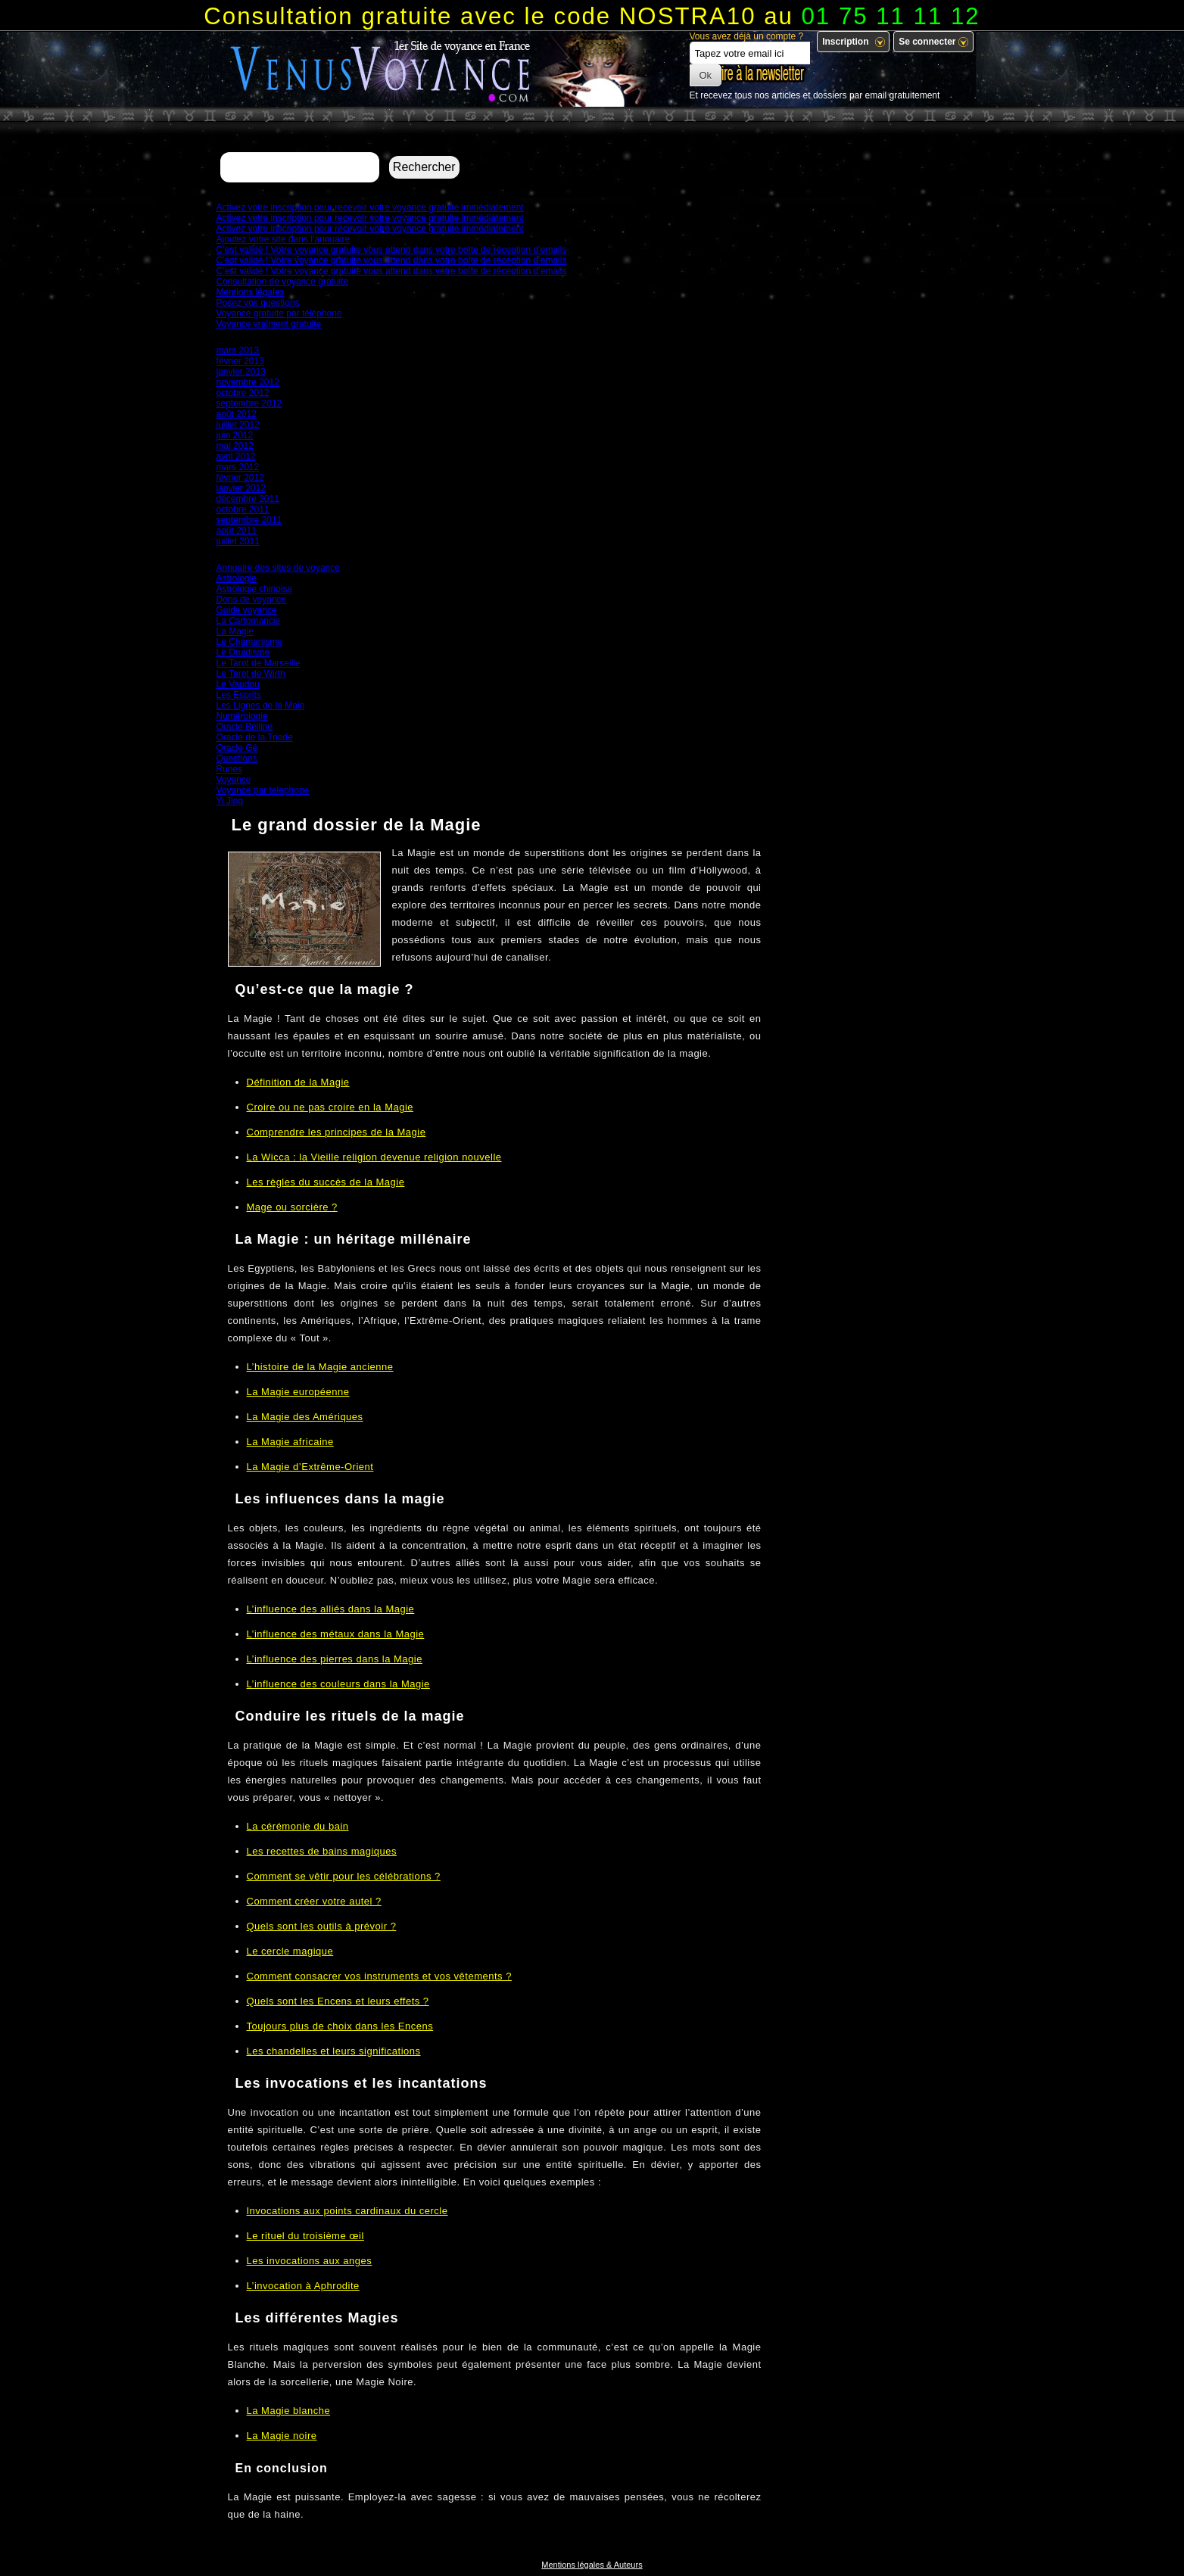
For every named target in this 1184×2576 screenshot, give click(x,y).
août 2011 (237, 530)
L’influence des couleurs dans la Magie (338, 1684)
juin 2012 (235, 435)
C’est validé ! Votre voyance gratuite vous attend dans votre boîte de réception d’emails (392, 250)
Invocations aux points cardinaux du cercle (347, 2210)
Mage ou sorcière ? (292, 1207)
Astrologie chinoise (255, 589)
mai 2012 (235, 446)
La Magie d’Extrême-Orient (310, 1466)
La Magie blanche (289, 2410)
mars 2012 (238, 467)
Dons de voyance (252, 599)
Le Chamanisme (249, 642)
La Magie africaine (290, 1441)
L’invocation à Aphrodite (303, 2285)
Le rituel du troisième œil (305, 2235)
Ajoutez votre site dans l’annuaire (284, 239)
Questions (237, 758)
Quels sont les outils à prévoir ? (322, 1926)
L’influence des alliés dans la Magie (331, 1609)
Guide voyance (247, 610)
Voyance (234, 779)
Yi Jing (230, 801)
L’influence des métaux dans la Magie (336, 1634)
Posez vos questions (258, 302)
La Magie (235, 631)
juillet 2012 (238, 424)
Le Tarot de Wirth (251, 673)
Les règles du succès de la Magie (326, 1182)
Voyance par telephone (263, 790)
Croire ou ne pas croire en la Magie (330, 1107)
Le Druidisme (243, 652)
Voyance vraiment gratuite (269, 324)
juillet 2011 (238, 541)
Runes (230, 769)
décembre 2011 (248, 499)
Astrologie (237, 578)
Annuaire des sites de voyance (278, 567)
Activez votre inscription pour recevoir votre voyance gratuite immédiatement (370, 207)
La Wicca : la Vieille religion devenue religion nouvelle (374, 1157)
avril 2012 (236, 456)
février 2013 (240, 361)
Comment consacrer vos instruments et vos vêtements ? (379, 1976)
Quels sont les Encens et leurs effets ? (338, 2001)
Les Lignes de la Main (261, 705)
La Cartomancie (249, 620)
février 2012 (240, 477)
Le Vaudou (238, 684)
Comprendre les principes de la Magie (336, 1132)
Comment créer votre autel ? (314, 1901)
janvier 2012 (241, 488)
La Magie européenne (298, 1391)
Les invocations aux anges (309, 2260)
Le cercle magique (290, 1951)
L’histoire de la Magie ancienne (320, 1366)
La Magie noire (282, 2435)
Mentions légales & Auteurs (591, 2564)
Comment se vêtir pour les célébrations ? (344, 1876)
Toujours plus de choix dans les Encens (340, 2026)
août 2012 (237, 414)
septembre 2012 (249, 403)
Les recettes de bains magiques (322, 1851)
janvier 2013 (241, 371)
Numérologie (242, 716)
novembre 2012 (248, 382)
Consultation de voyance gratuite (283, 281)
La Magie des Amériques (305, 1416)
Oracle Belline (245, 726)
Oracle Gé (237, 748)
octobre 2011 (243, 509)
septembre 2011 (249, 520)
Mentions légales (251, 292)
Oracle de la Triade (255, 737)
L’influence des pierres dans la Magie (334, 1659)
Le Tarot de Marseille (259, 663)
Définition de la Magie (298, 1082)
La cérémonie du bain (298, 1826)
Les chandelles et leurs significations (334, 2051)
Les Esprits (239, 695)
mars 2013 (238, 350)
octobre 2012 (243, 393)
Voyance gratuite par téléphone (279, 313)
